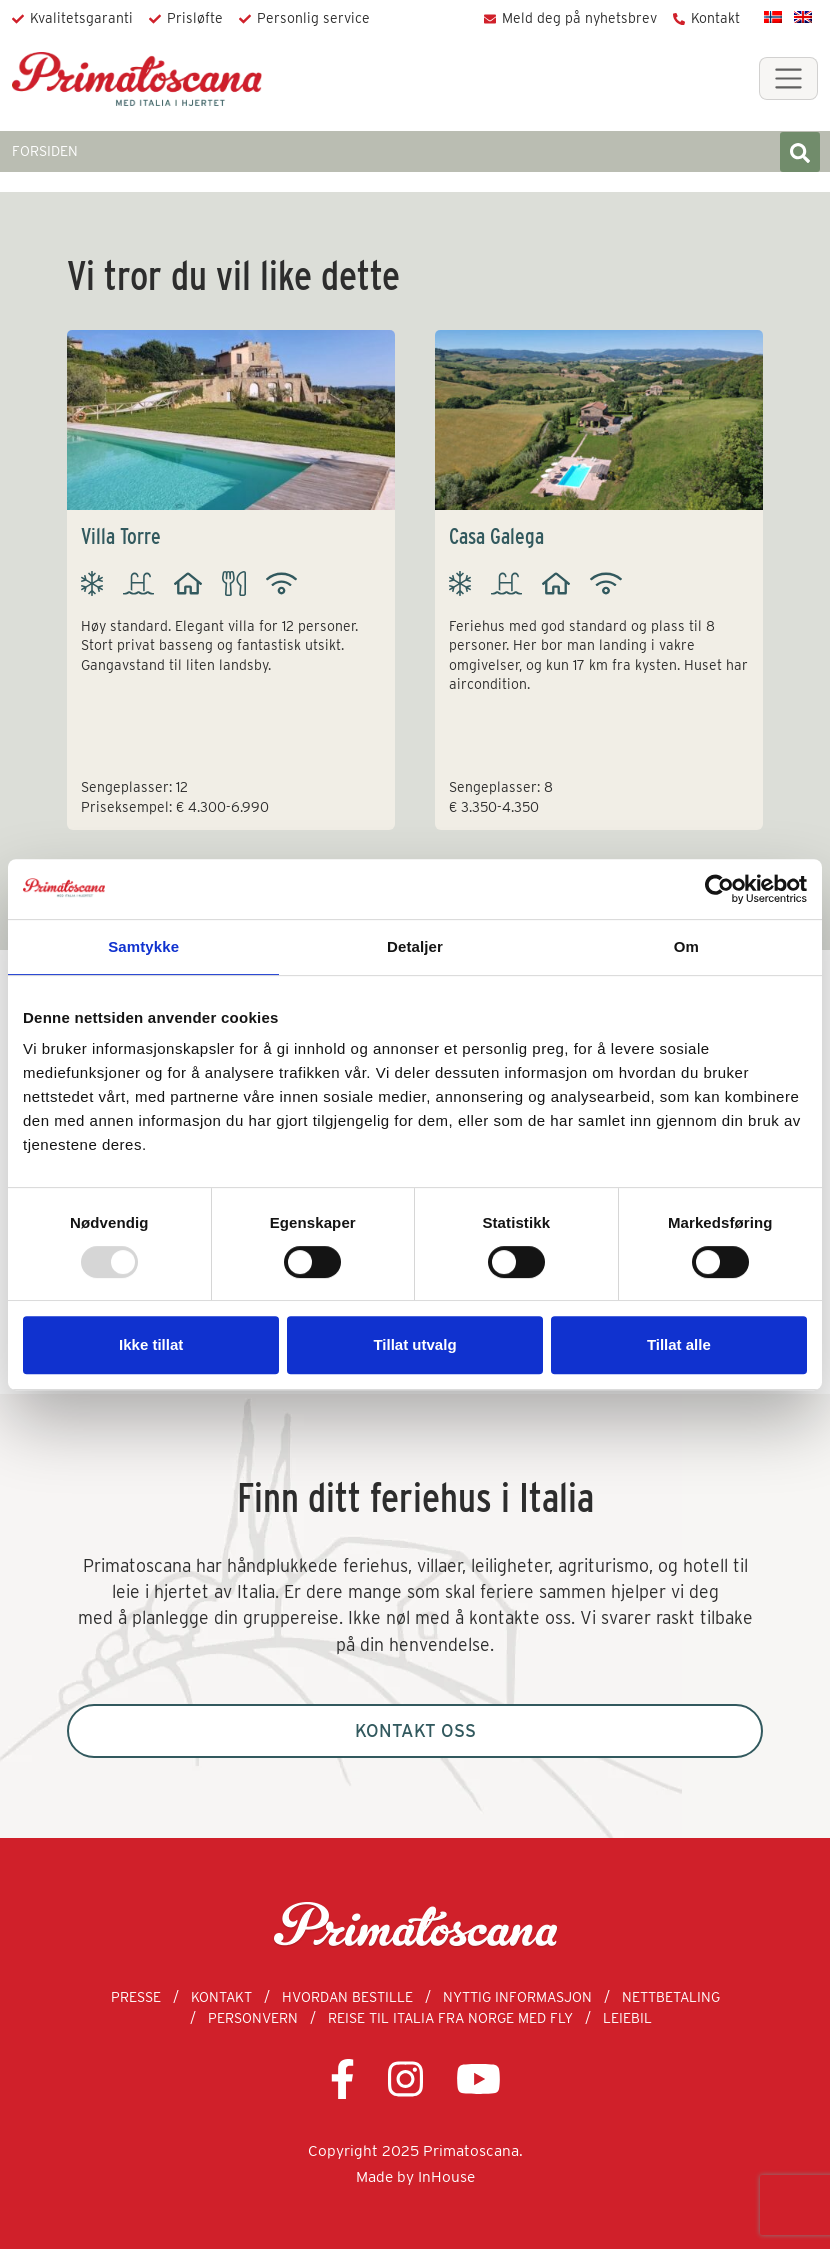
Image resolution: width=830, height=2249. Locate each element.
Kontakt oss (415, 1730)
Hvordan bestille (347, 1997)
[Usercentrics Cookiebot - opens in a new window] (719, 889)
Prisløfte (195, 18)
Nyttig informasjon (517, 1997)
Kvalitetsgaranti (81, 18)
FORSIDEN (45, 151)
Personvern (253, 2018)
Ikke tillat (151, 1344)
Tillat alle (679, 1344)
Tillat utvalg (414, 1344)
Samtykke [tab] (143, 946)
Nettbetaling (671, 1997)
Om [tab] (686, 946)
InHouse (446, 2176)
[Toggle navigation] (788, 78)
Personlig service (313, 18)
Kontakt (715, 18)
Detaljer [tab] (415, 946)
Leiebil (627, 2018)
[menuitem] (773, 16)
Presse (136, 1997)
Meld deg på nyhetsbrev (579, 18)
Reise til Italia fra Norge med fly (450, 2018)
